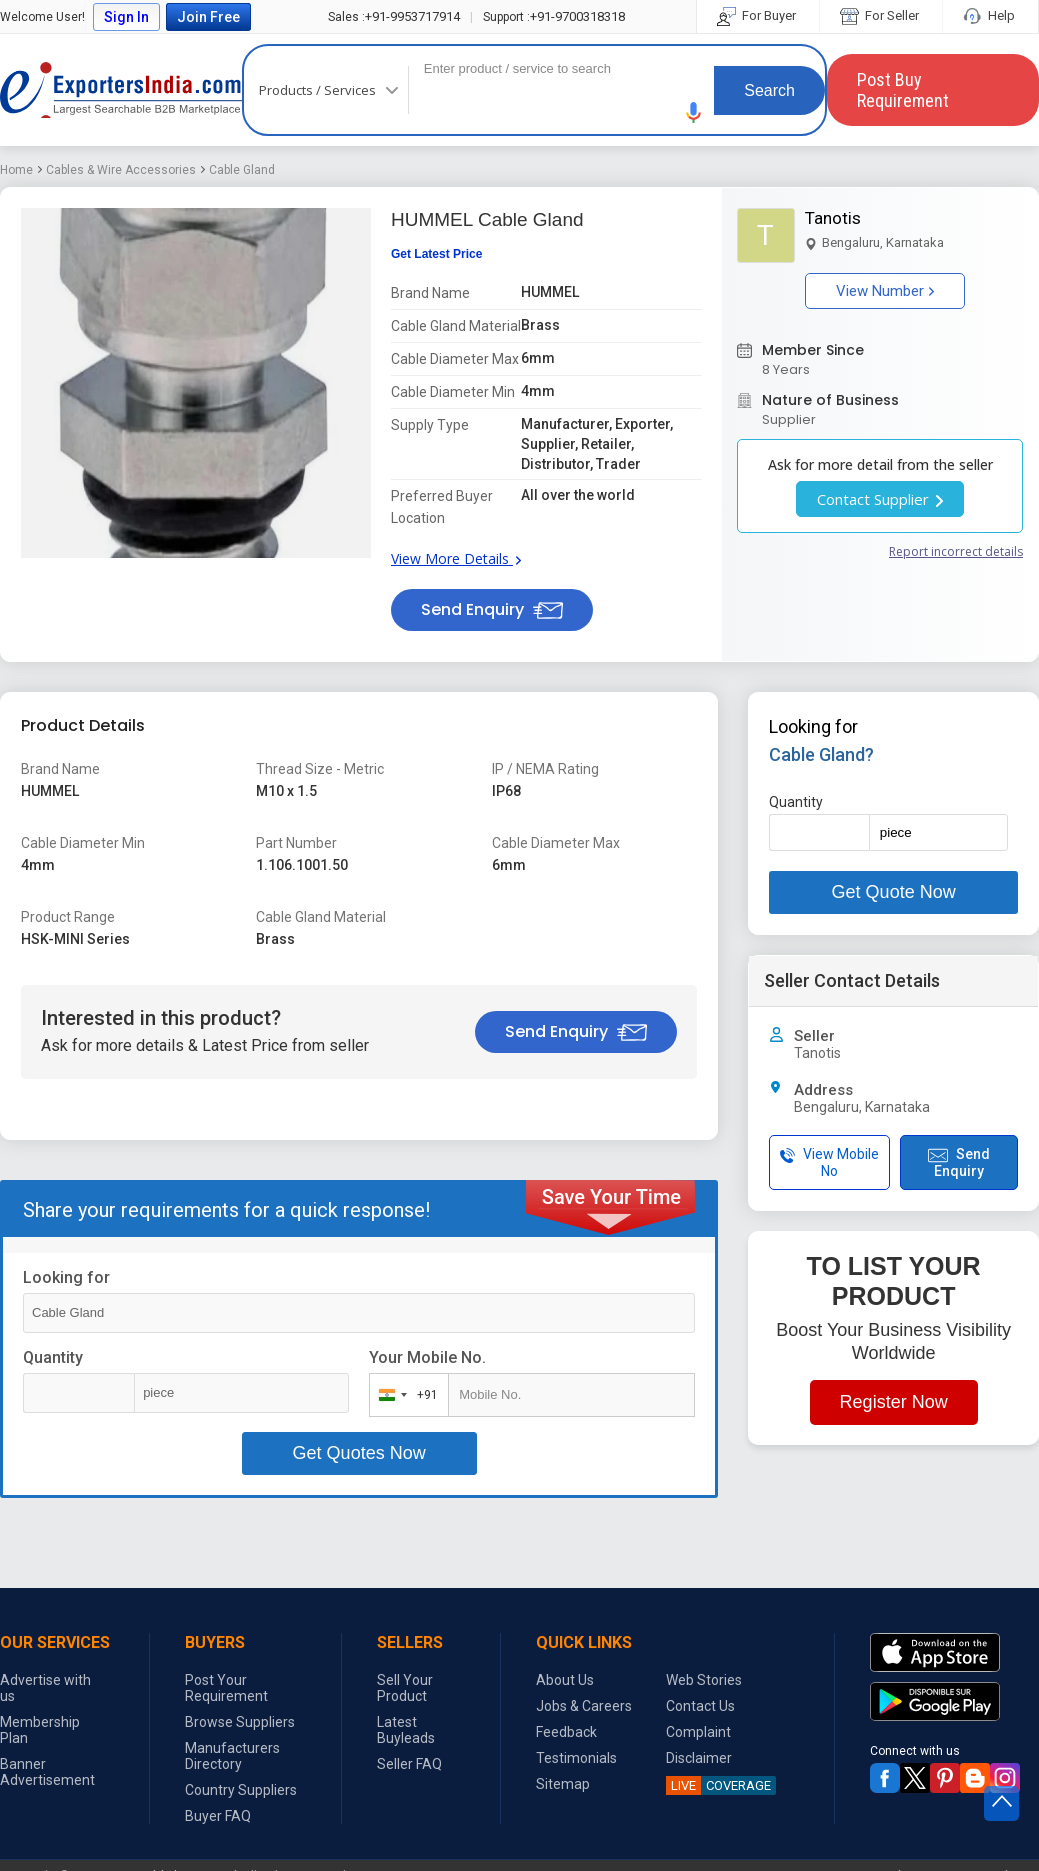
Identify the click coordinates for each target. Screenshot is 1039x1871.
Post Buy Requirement (903, 90)
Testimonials (576, 1758)
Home (16, 170)
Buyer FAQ (218, 1816)
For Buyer (758, 15)
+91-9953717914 (394, 16)
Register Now (894, 1402)
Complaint (698, 1732)
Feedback (566, 1732)
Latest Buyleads (406, 1730)
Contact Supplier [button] (880, 499)
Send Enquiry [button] (492, 609)
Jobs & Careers (584, 1706)
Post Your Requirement (226, 1688)
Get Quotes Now (359, 1453)
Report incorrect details (956, 551)
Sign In (126, 17)
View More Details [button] (456, 558)
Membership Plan (40, 1730)
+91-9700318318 (554, 16)
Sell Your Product (405, 1688)
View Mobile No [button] (829, 1162)
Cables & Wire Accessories (121, 170)
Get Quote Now (894, 892)
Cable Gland (242, 170)
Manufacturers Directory (232, 1756)
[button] (694, 112)
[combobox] (404, 1395)
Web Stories (704, 1680)
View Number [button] (885, 291)
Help (990, 15)
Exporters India (121, 90)
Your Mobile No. (427, 1357)
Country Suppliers (241, 1790)
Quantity (53, 1357)
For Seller (881, 15)
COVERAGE (718, 1785)
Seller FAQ (409, 1764)
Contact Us (700, 1706)
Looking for (66, 1277)
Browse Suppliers (240, 1722)
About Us (565, 1680)
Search (769, 90)
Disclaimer (699, 1758)
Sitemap (563, 1784)
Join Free (208, 17)
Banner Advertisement (47, 1772)
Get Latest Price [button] (436, 254)
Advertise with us (45, 1688)
